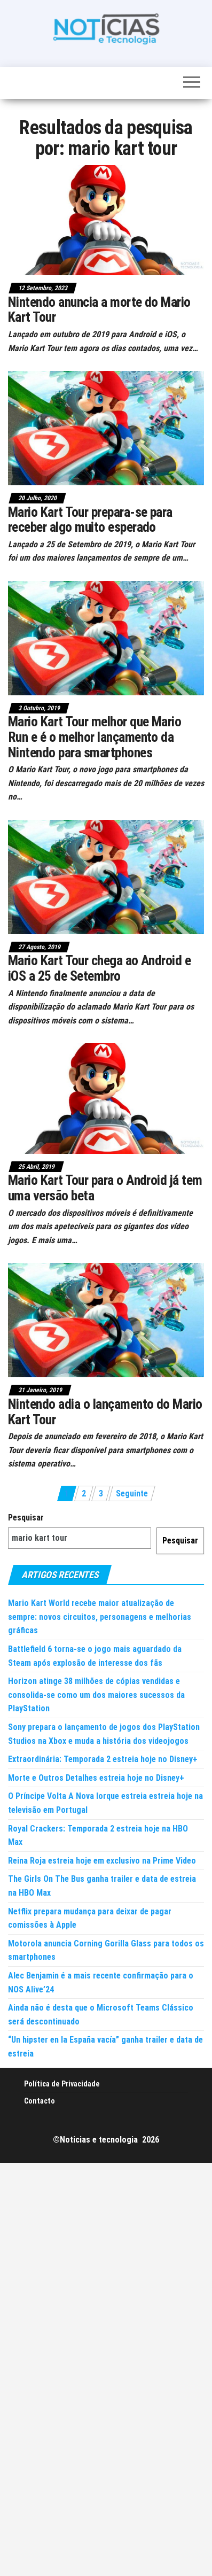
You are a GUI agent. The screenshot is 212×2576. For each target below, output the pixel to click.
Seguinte (132, 1493)
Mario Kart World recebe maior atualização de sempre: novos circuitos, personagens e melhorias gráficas (99, 1616)
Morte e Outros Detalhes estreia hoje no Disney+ (96, 1778)
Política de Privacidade (62, 2084)
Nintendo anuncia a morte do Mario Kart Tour (99, 309)
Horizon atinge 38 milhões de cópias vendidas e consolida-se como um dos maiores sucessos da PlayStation (96, 1694)
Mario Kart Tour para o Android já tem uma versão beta (105, 1188)
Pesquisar (26, 1517)
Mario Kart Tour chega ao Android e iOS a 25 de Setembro (99, 968)
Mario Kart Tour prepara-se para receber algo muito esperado (90, 520)
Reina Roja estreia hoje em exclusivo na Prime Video (102, 1861)
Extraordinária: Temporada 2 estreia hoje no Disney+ (103, 1759)
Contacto (39, 2101)
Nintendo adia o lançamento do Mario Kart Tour (105, 1411)
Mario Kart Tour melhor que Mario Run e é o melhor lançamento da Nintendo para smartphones (94, 736)
